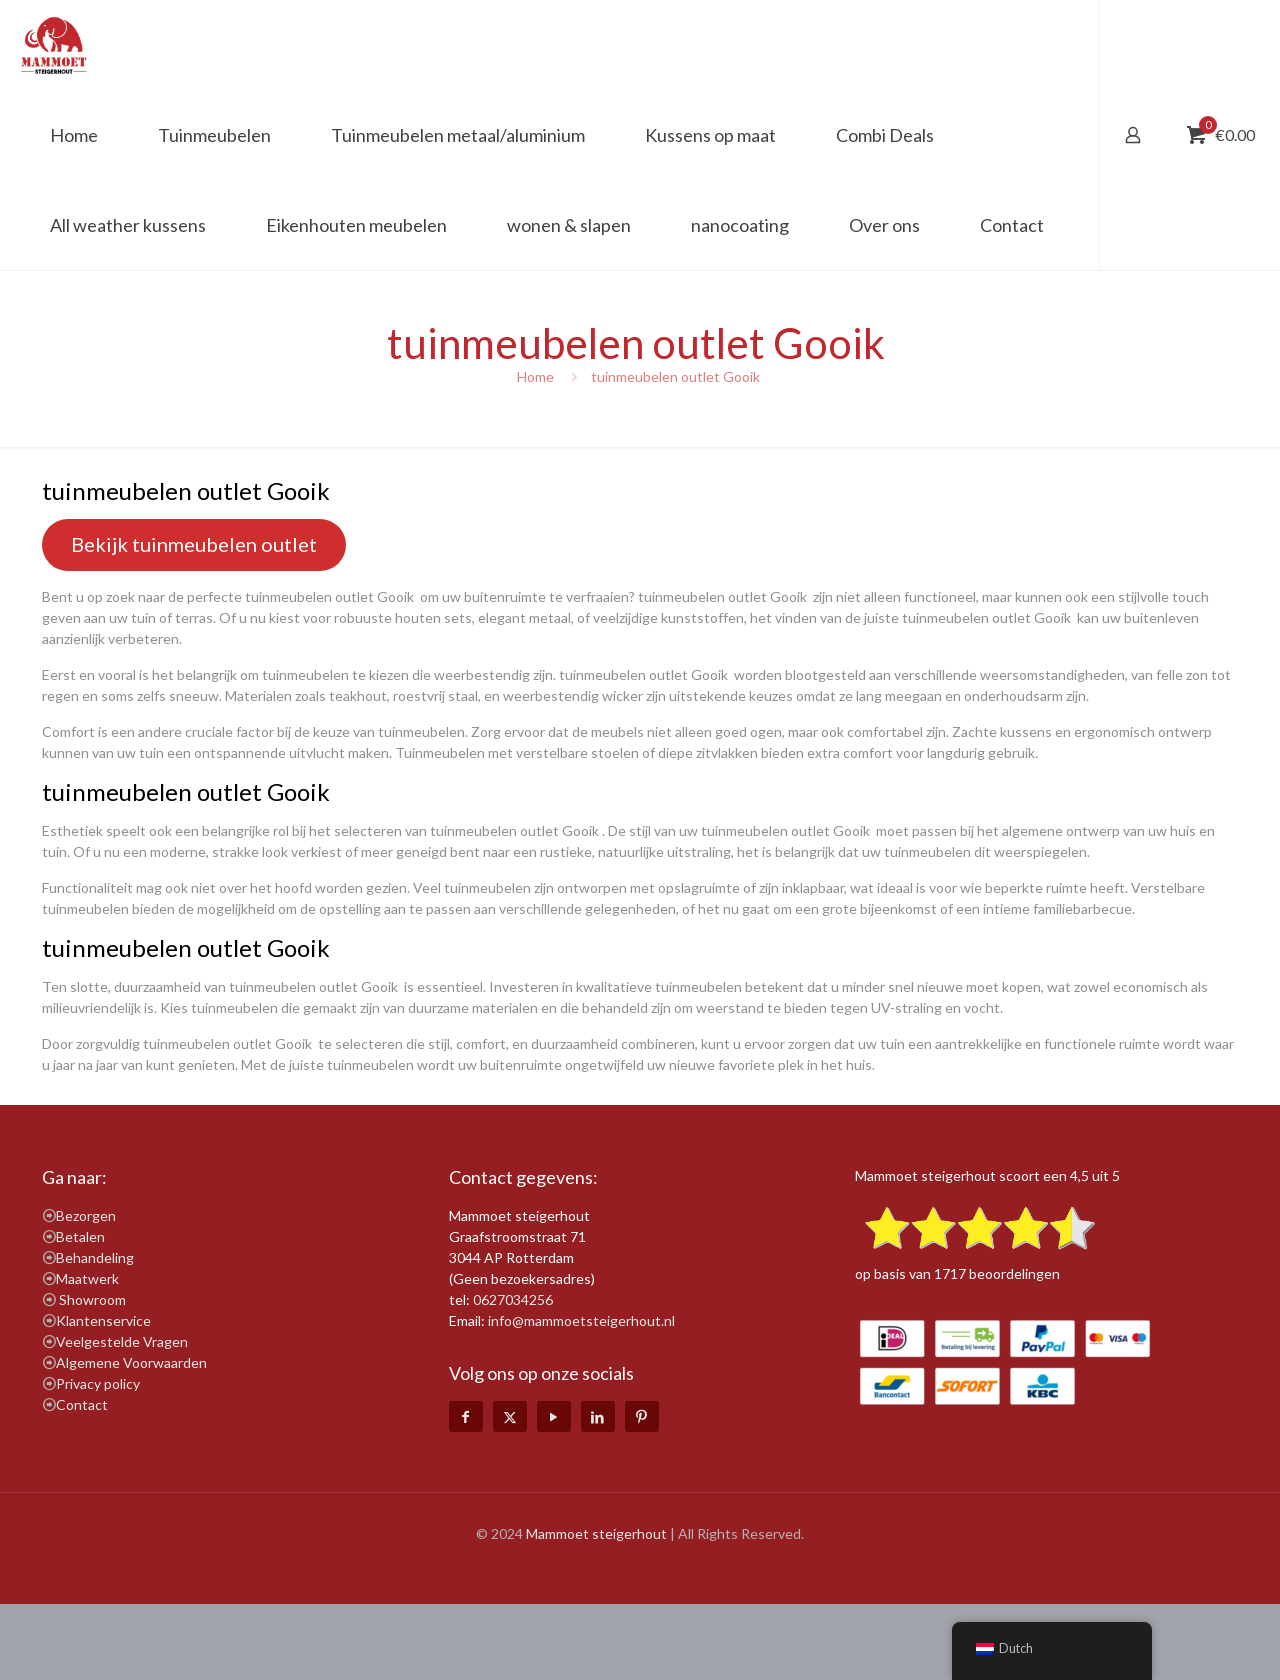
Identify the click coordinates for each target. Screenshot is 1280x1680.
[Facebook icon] (466, 1416)
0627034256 (513, 1299)
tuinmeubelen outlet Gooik (677, 376)
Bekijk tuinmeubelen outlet (194, 544)
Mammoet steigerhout (596, 1533)
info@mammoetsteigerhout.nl (581, 1320)
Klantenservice (103, 1320)
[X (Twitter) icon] (510, 1416)
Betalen (80, 1236)
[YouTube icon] (554, 1416)
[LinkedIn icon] (598, 1416)
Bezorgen (86, 1215)
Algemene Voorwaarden (131, 1362)
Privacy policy (98, 1383)
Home (535, 376)
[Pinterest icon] (642, 1416)
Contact (82, 1404)
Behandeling (95, 1257)
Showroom (92, 1299)
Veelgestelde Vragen (122, 1341)
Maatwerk (87, 1278)
